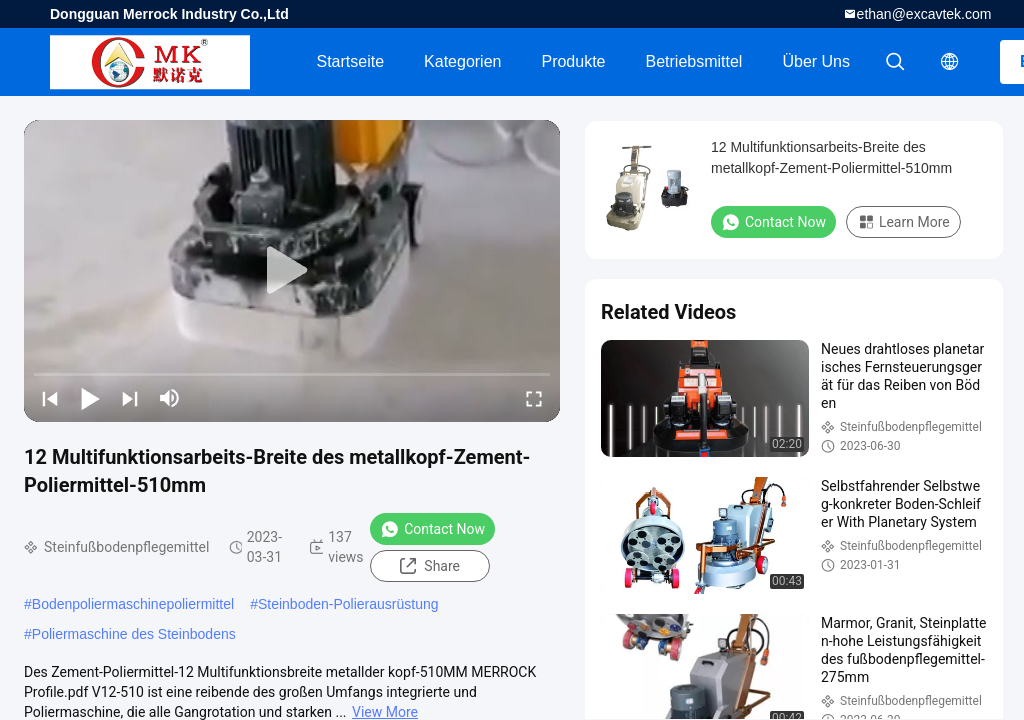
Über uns (816, 61)
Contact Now (432, 529)
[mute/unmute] (170, 398)
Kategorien (462, 61)
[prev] (50, 398)
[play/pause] (90, 398)
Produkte (573, 61)
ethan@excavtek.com (924, 14)
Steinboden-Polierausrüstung (348, 604)
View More (385, 712)
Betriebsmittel (694, 61)
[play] (292, 271)
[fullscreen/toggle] (534, 398)
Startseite (350, 61)
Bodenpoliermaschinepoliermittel (133, 604)
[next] (130, 398)
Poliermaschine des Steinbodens (134, 634)
